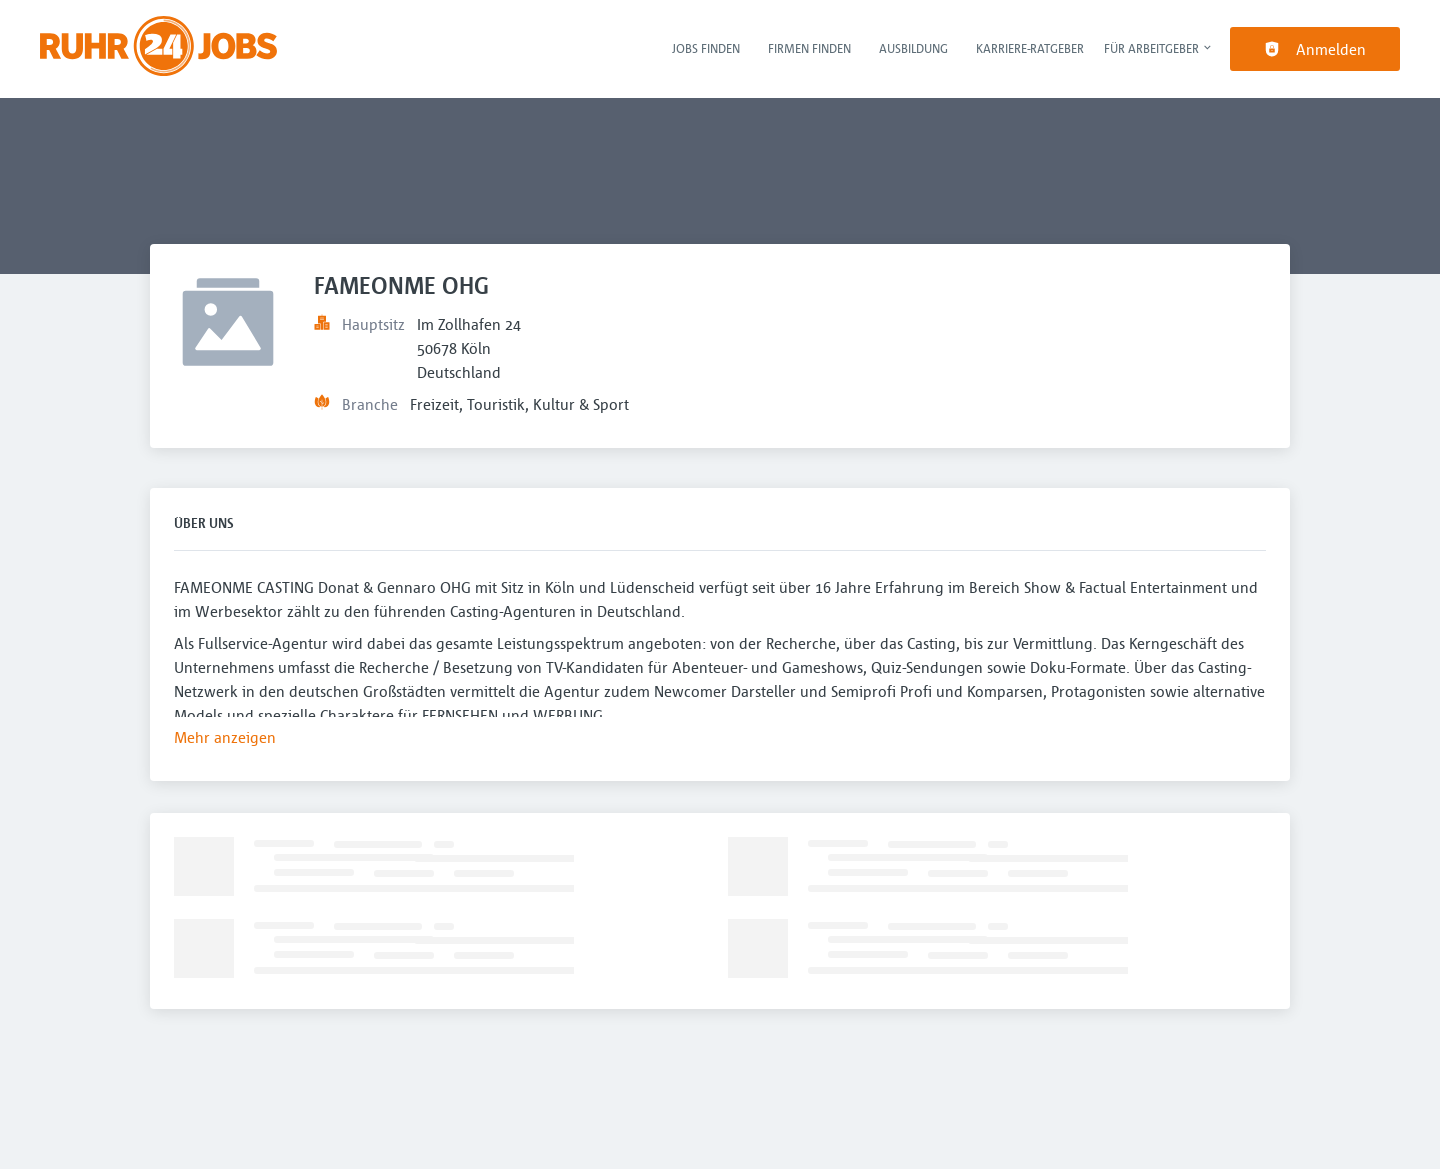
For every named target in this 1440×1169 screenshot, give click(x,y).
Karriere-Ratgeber (1030, 48)
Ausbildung (913, 48)
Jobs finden (706, 48)
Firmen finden (809, 48)
